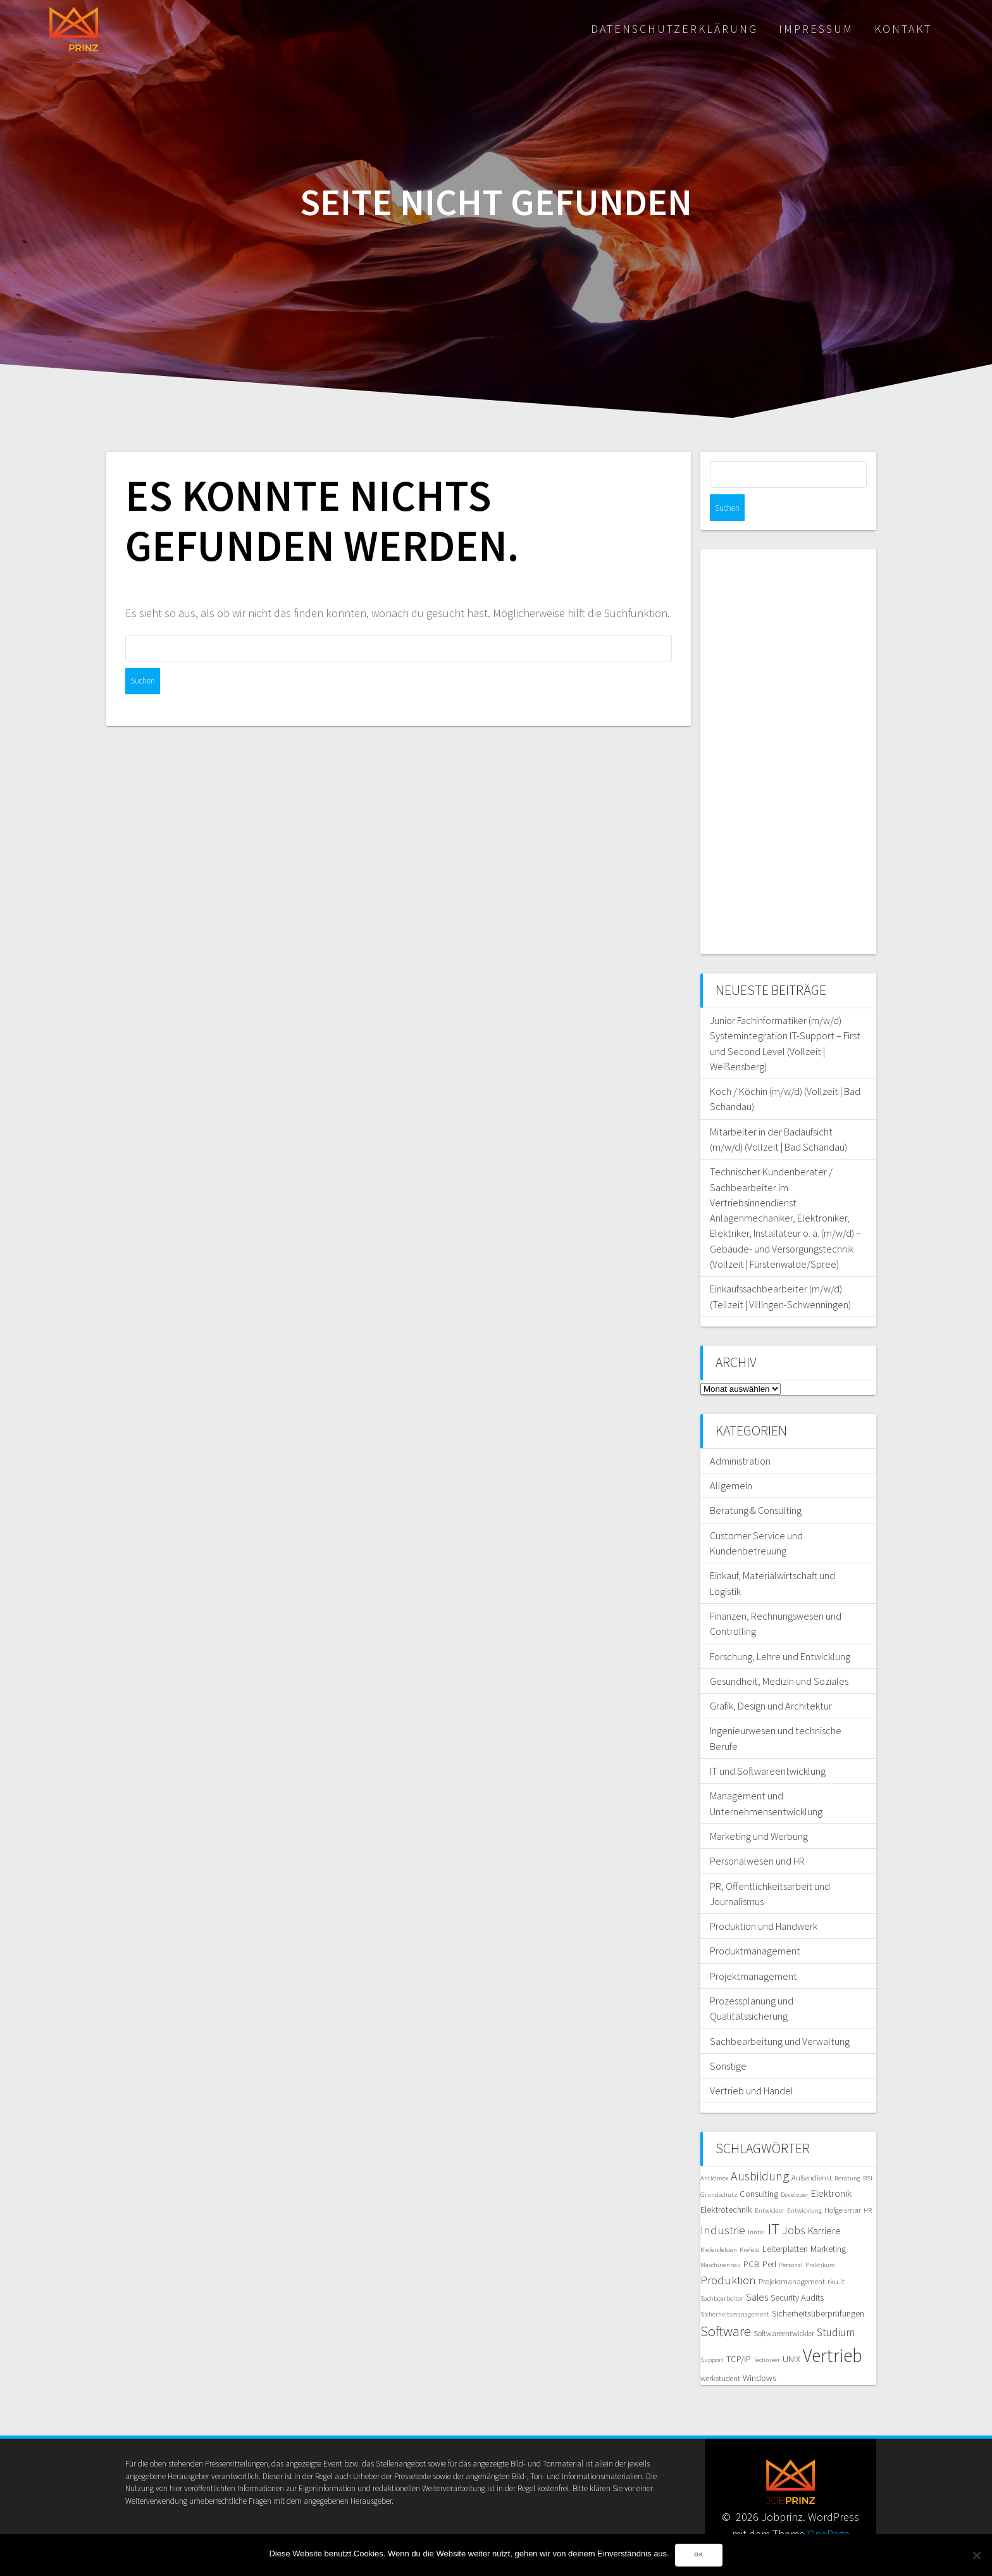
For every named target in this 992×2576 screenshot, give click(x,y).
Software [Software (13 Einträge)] (725, 2304)
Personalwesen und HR (757, 1834)
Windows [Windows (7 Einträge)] (759, 2351)
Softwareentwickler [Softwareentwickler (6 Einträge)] (783, 2306)
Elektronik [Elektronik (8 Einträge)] (831, 2166)
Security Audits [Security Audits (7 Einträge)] (797, 2271)
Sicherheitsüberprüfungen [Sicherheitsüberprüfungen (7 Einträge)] (818, 2286)
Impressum (816, 29)
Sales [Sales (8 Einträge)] (757, 2270)
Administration (740, 1434)
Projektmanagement (753, 1949)
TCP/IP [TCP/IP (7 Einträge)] (738, 2332)
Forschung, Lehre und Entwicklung (780, 1629)
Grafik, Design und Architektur (771, 1679)
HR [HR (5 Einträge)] (868, 2184)
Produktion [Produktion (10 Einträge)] (728, 2253)
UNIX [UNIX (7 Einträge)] (791, 2332)
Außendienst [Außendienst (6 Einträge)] (811, 2151)
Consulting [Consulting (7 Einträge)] (759, 2167)
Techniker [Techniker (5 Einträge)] (766, 2333)
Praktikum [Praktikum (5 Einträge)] (820, 2238)
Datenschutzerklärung (674, 29)
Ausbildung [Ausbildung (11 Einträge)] (760, 2149)
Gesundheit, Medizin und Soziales (779, 1654)
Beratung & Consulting (756, 1483)
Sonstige (728, 2039)
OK (699, 2555)
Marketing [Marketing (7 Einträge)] (828, 2222)
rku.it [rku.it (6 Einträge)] (836, 2254)
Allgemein (731, 1459)
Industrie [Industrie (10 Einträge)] (722, 2203)
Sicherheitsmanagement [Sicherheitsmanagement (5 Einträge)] (734, 2288)
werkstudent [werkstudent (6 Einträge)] (720, 2351)
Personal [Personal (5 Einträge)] (791, 2238)
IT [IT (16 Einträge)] (773, 2202)
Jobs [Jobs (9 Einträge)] (793, 2204)
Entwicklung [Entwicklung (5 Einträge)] (804, 2184)
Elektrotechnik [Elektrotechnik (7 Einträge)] (726, 2183)
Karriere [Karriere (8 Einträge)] (824, 2204)
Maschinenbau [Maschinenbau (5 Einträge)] (720, 2238)
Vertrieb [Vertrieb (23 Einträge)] (832, 2329)
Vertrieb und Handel (751, 2064)
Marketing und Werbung (759, 1809)
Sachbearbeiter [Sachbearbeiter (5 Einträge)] (721, 2272)
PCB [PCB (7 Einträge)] (751, 2237)
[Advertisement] (788, 725)
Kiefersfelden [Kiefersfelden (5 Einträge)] (718, 2223)
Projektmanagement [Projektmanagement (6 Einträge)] (792, 2254)
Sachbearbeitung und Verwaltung (780, 2014)
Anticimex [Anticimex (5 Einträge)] (714, 2152)
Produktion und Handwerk (763, 1899)
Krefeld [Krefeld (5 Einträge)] (750, 2223)
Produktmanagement (755, 1924)
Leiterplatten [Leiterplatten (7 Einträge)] (785, 2222)
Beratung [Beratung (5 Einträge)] (847, 2152)
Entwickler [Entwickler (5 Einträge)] (769, 2184)
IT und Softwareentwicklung (768, 1744)
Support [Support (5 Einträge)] (712, 2333)
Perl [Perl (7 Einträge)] (769, 2237)
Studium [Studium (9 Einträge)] (836, 2306)
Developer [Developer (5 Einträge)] (795, 2168)
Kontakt (903, 29)
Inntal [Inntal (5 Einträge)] (756, 2205)
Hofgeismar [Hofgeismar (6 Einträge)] (842, 2183)
